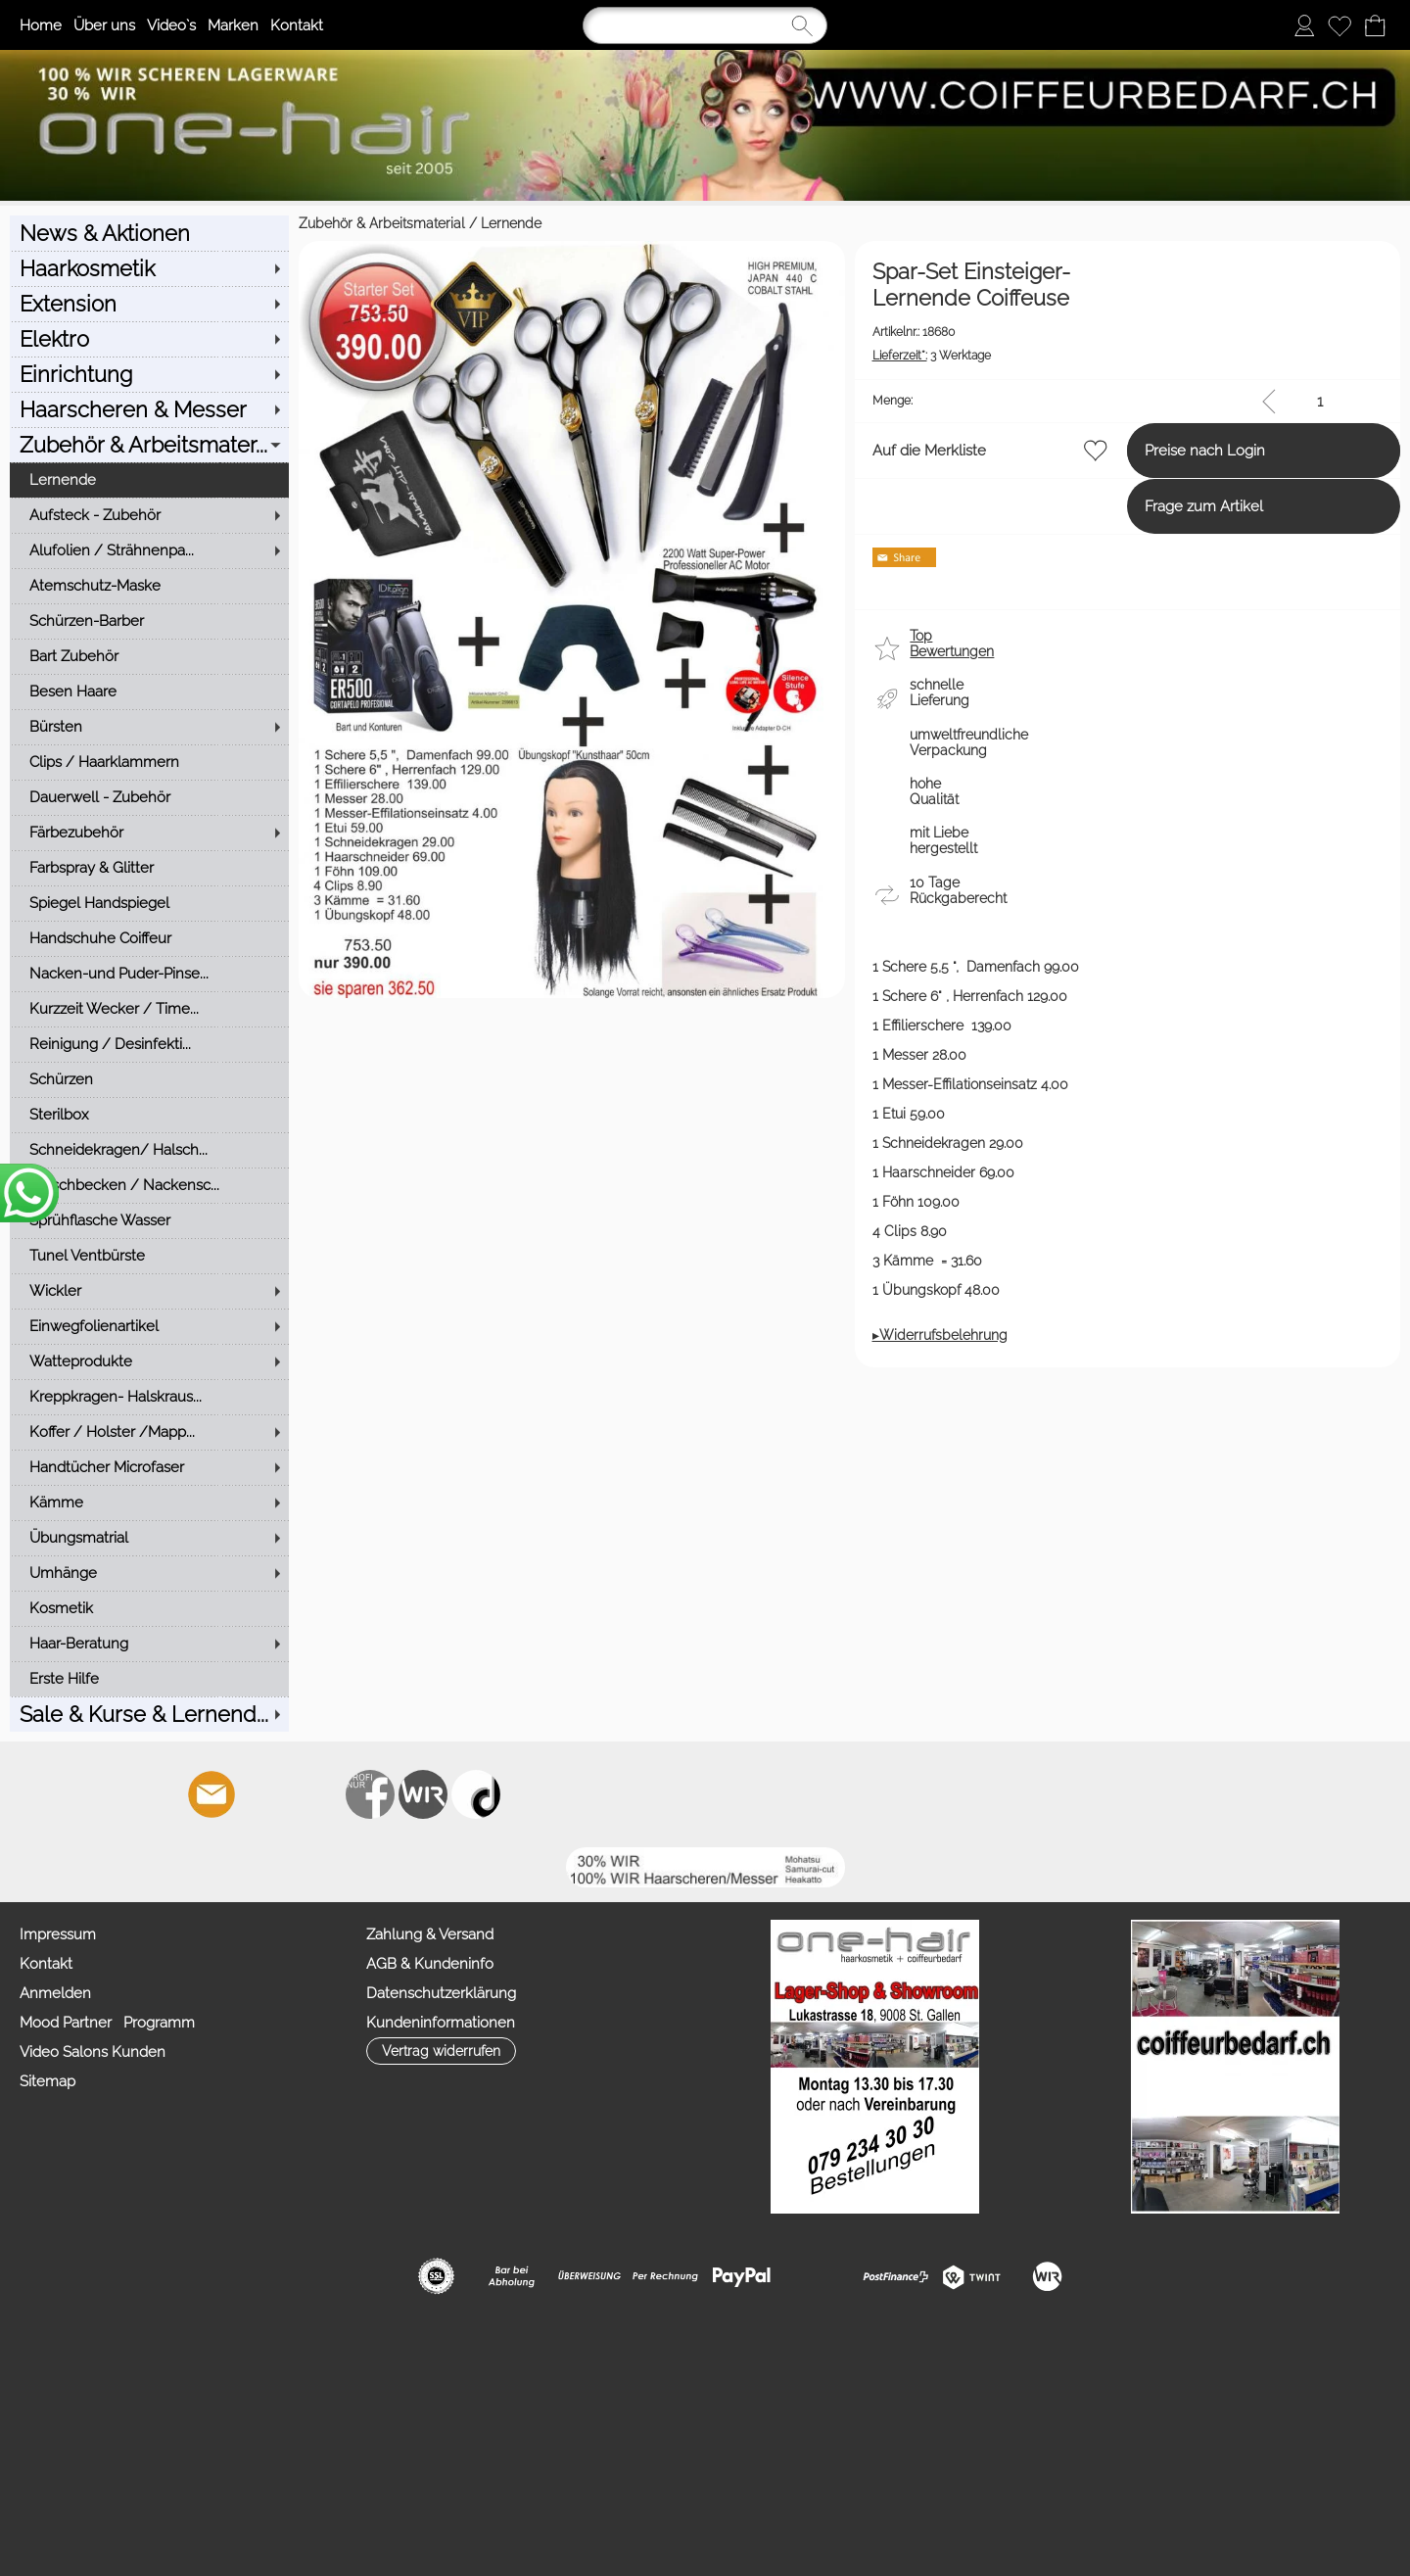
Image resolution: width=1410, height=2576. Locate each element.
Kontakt (296, 25)
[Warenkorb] (1374, 25)
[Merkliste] (1339, 25)
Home (41, 25)
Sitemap (47, 2081)
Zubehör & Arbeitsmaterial (93, 223)
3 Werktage (787, 355)
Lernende (222, 223)
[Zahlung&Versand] (423, 1794)
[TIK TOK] (475, 1794)
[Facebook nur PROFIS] (370, 1794)
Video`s (171, 25)
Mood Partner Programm (107, 2022)
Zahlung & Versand (430, 1934)
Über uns (104, 25)
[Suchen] (705, 25)
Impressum (58, 1934)
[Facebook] (264, 1794)
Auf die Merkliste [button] (784, 450)
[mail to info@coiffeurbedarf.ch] (211, 1794)
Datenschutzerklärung (441, 1993)
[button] (791, 651)
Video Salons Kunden (92, 2052)
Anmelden (55, 1993)
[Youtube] (317, 1794)
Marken (233, 25)
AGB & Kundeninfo (430, 1964)
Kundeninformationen (440, 2022)
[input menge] (1319, 401)
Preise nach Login (1133, 450)
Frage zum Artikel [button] (1132, 506)
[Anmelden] (1304, 25)
